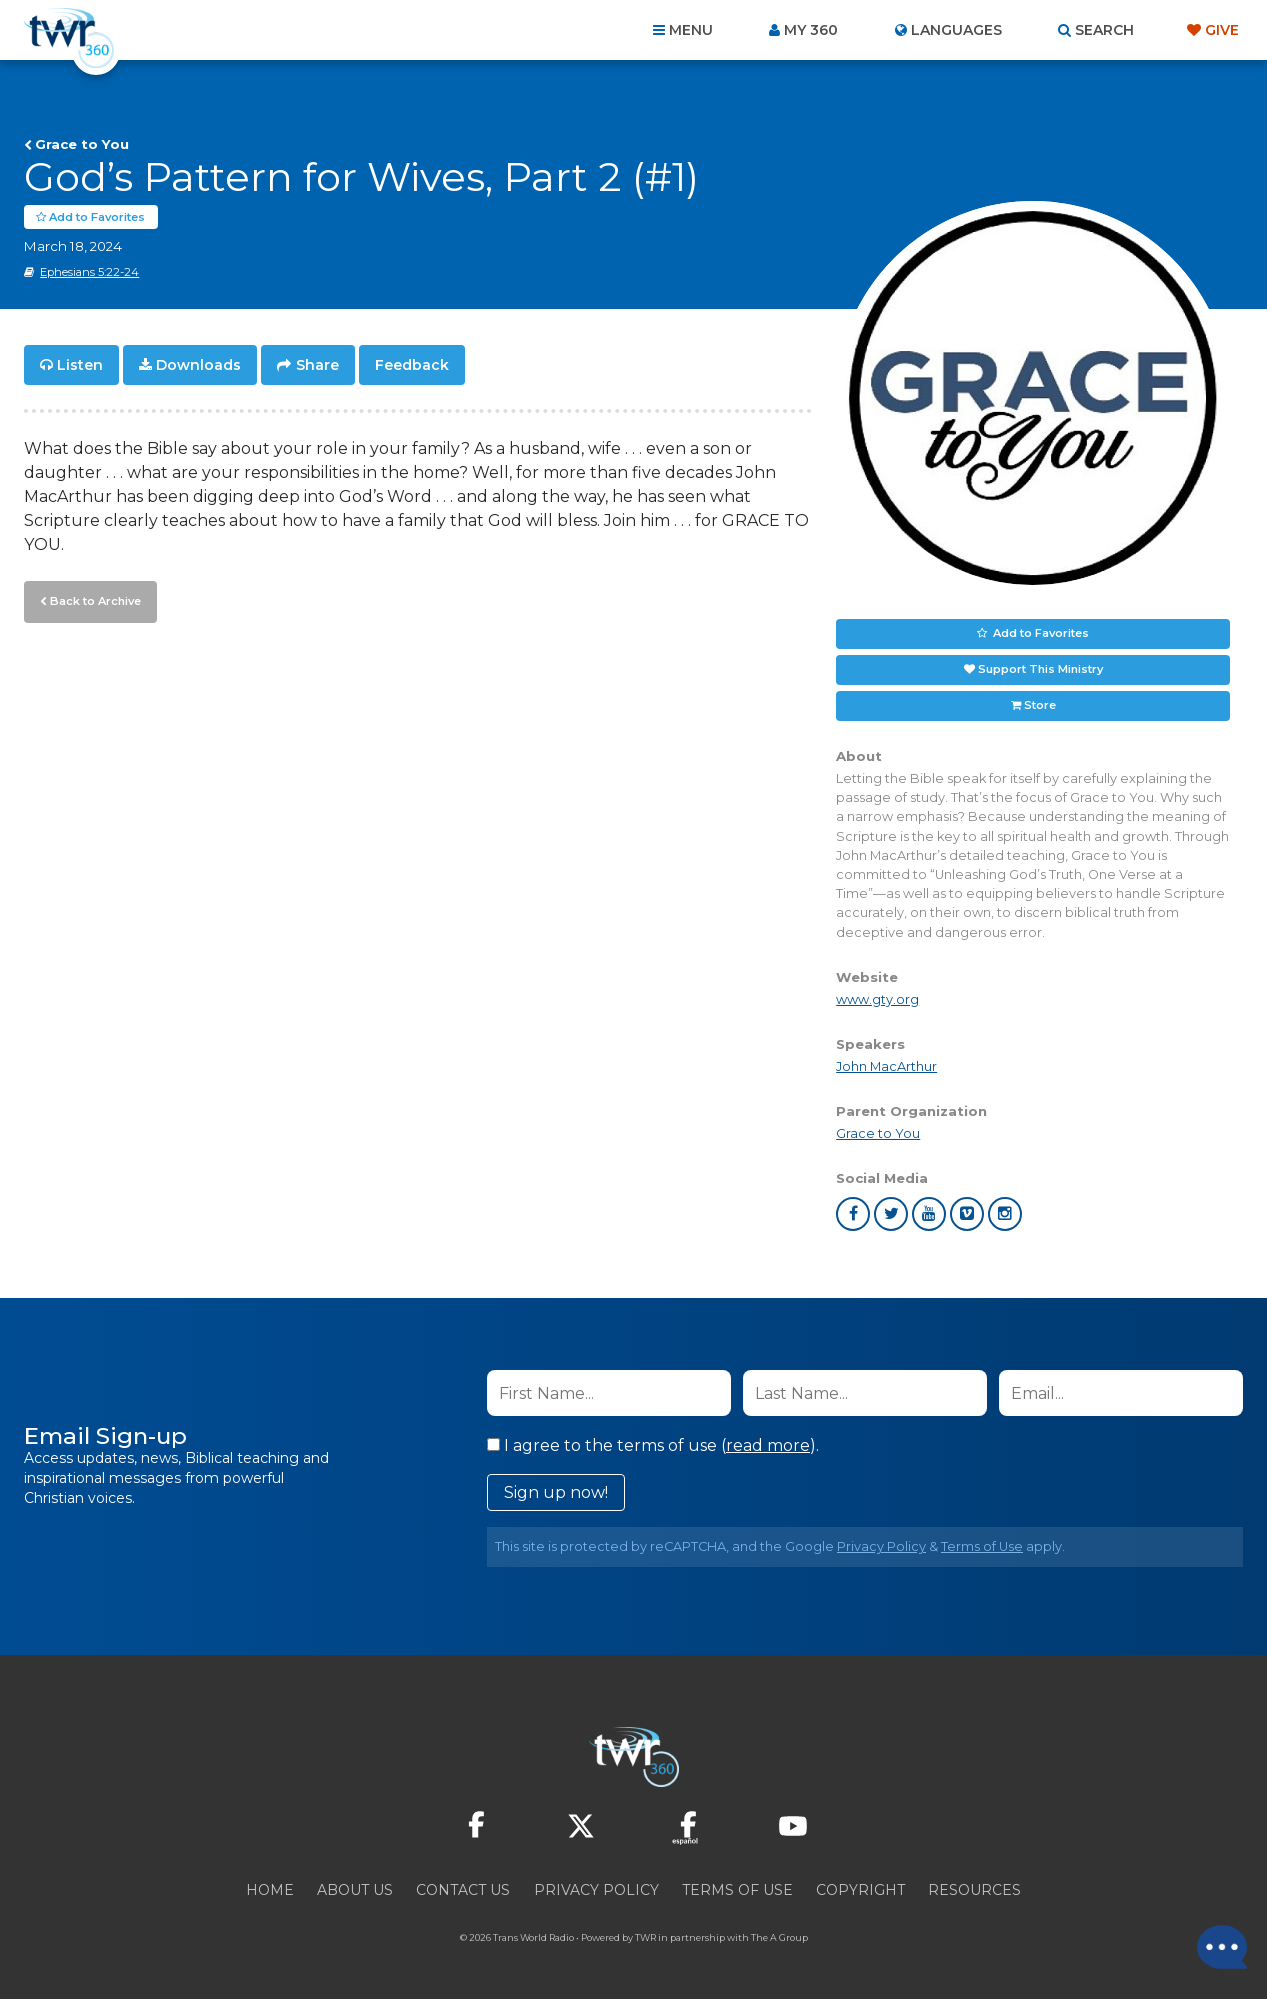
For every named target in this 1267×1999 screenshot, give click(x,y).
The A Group (779, 1938)
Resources (974, 1891)
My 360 (811, 30)
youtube (929, 1215)
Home (270, 1891)
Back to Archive (95, 601)
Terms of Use (982, 1547)
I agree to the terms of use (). (653, 1446)
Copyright (860, 1891)
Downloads (198, 366)
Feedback (412, 366)
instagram (1005, 1215)
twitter (891, 1215)
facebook (853, 1215)
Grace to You (82, 144)
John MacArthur (886, 1067)
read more (768, 1446)
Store (1040, 706)
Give (1222, 30)
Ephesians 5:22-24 (89, 273)
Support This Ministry (1040, 670)
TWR (645, 1938)
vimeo (967, 1215)
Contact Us (463, 1891)
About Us (355, 1891)
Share (317, 366)
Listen (80, 366)
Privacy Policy (881, 1547)
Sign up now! (556, 1493)
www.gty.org (877, 999)
